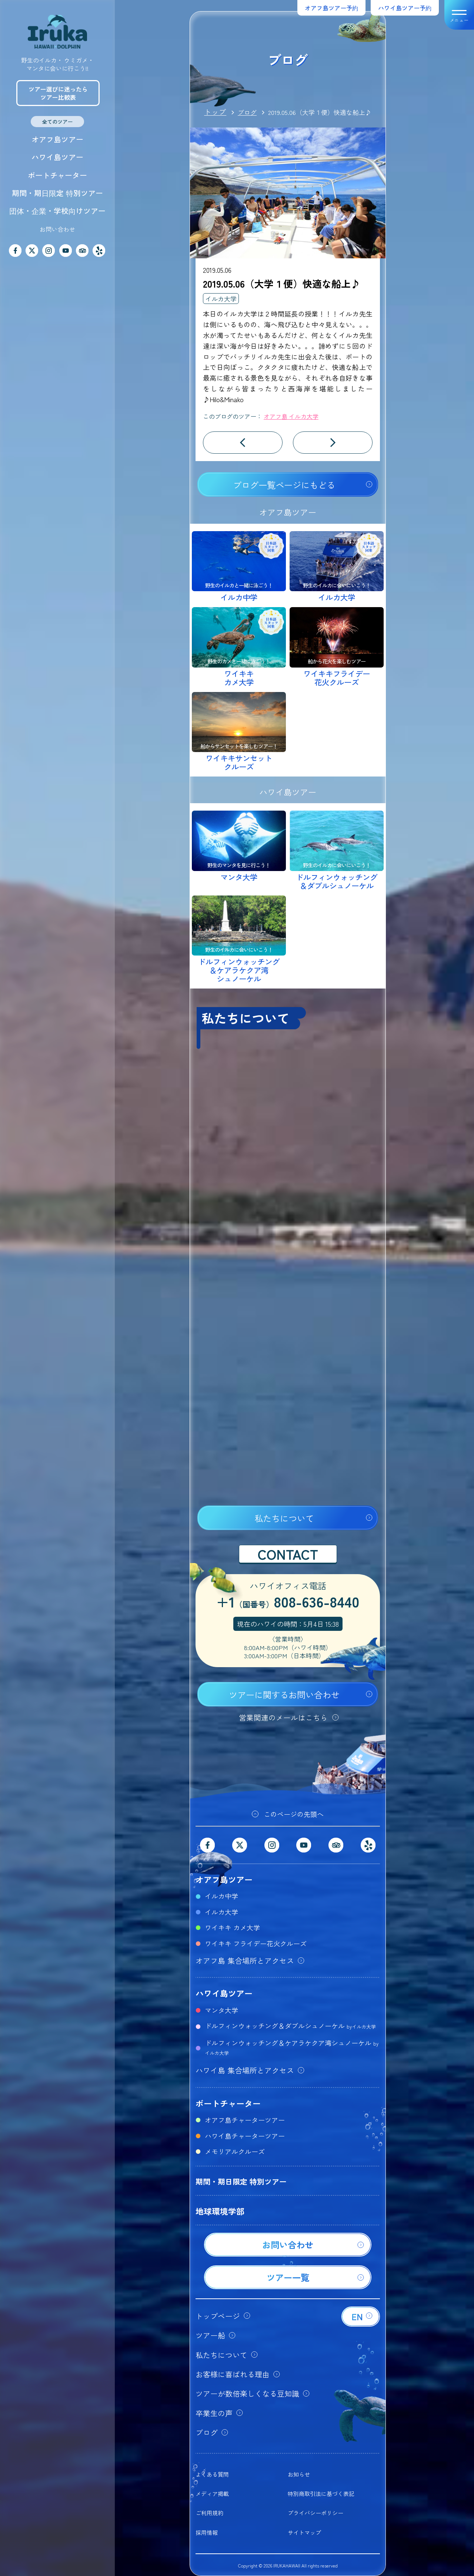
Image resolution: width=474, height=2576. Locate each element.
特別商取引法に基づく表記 (321, 2493)
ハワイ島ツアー (57, 157)
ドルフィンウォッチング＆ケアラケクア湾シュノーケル (291, 2047)
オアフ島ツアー (57, 139)
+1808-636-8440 (287, 1602)
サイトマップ (304, 2532)
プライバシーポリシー (315, 2513)
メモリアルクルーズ (235, 2151)
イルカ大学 (221, 298)
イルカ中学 (221, 1896)
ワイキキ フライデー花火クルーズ (256, 1943)
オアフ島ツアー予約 (331, 7)
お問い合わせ (57, 229)
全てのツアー (57, 121)
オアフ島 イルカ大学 (291, 416)
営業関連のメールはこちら (283, 1717)
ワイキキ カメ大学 (232, 1927)
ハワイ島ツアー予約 (404, 7)
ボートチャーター (57, 175)
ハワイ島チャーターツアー (245, 2135)
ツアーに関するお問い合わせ (284, 1694)
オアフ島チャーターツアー (245, 2120)
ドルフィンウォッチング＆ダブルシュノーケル (290, 2025)
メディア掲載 (212, 2493)
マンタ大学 (221, 2010)
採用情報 (207, 2532)
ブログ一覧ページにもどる (284, 485)
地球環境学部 (220, 2211)
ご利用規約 (209, 2513)
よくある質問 (212, 2474)
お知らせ (299, 2474)
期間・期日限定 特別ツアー (57, 193)
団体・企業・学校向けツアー (57, 210)
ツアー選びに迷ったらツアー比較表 (58, 93)
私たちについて (284, 1518)
